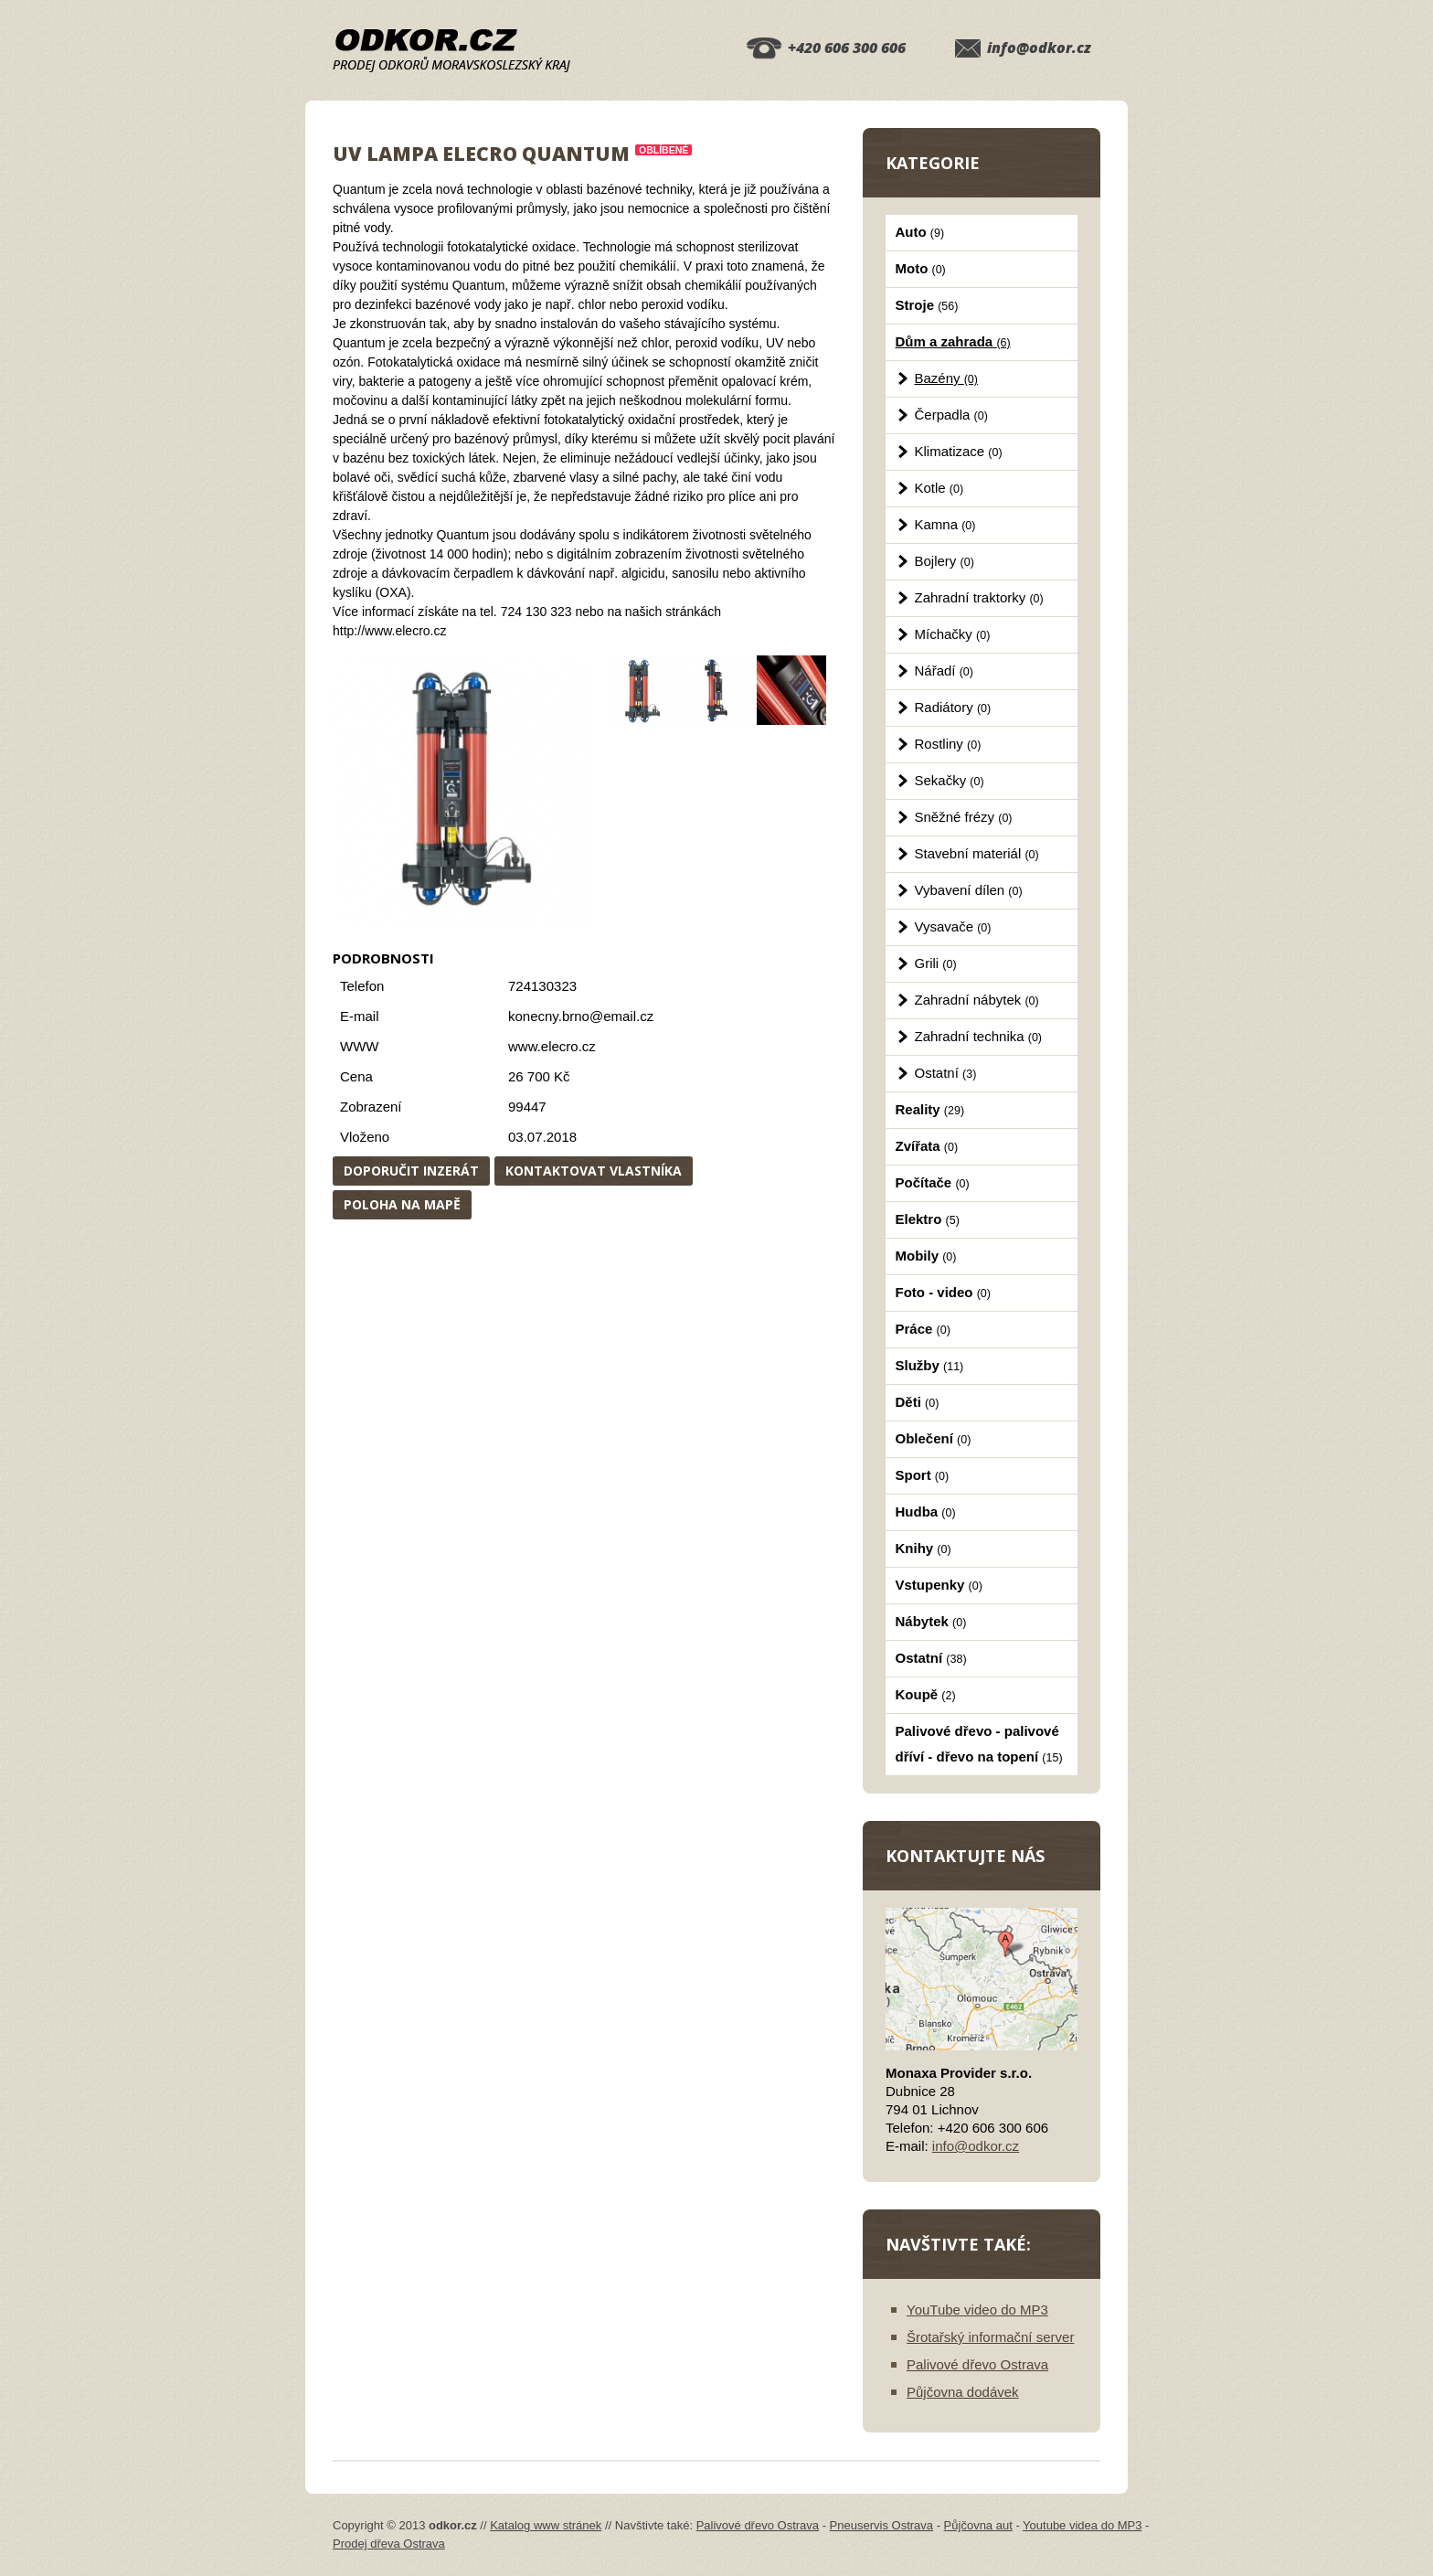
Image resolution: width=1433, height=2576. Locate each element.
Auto (920, 232)
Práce (923, 1328)
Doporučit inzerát (411, 1170)
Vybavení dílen (969, 890)
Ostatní (946, 1072)
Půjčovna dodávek (963, 2392)
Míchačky (953, 634)
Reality (930, 1109)
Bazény (946, 378)
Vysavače (953, 926)
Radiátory (953, 707)
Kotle (939, 487)
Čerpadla (951, 414)
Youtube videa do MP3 (1082, 2525)
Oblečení (933, 1438)
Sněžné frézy (964, 817)
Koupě (926, 1694)
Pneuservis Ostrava (881, 2525)
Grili (936, 963)
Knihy (923, 1548)
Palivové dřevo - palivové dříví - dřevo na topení (979, 1743)
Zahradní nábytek (977, 999)
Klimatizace (959, 451)
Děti (917, 1402)
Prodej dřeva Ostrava (389, 2543)
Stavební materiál (977, 853)
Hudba (926, 1511)
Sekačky (949, 780)
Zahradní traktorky (979, 597)
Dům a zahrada (953, 341)
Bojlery (944, 561)
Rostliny (948, 743)
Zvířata (927, 1146)
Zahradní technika (979, 1036)
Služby (930, 1365)
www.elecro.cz (552, 1046)
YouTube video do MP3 (977, 2309)
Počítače (933, 1182)
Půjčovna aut (978, 2525)
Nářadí (944, 670)
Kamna (945, 524)
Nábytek (931, 1621)
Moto (921, 268)
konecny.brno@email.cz (580, 1016)
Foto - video (943, 1292)
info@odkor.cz (1039, 47)
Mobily (926, 1255)
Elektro (928, 1219)
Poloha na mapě (402, 1204)
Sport (923, 1475)
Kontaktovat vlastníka (593, 1170)
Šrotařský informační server (990, 2337)
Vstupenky (939, 1584)
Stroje (927, 305)
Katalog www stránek (545, 2525)
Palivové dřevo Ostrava (977, 2364)
